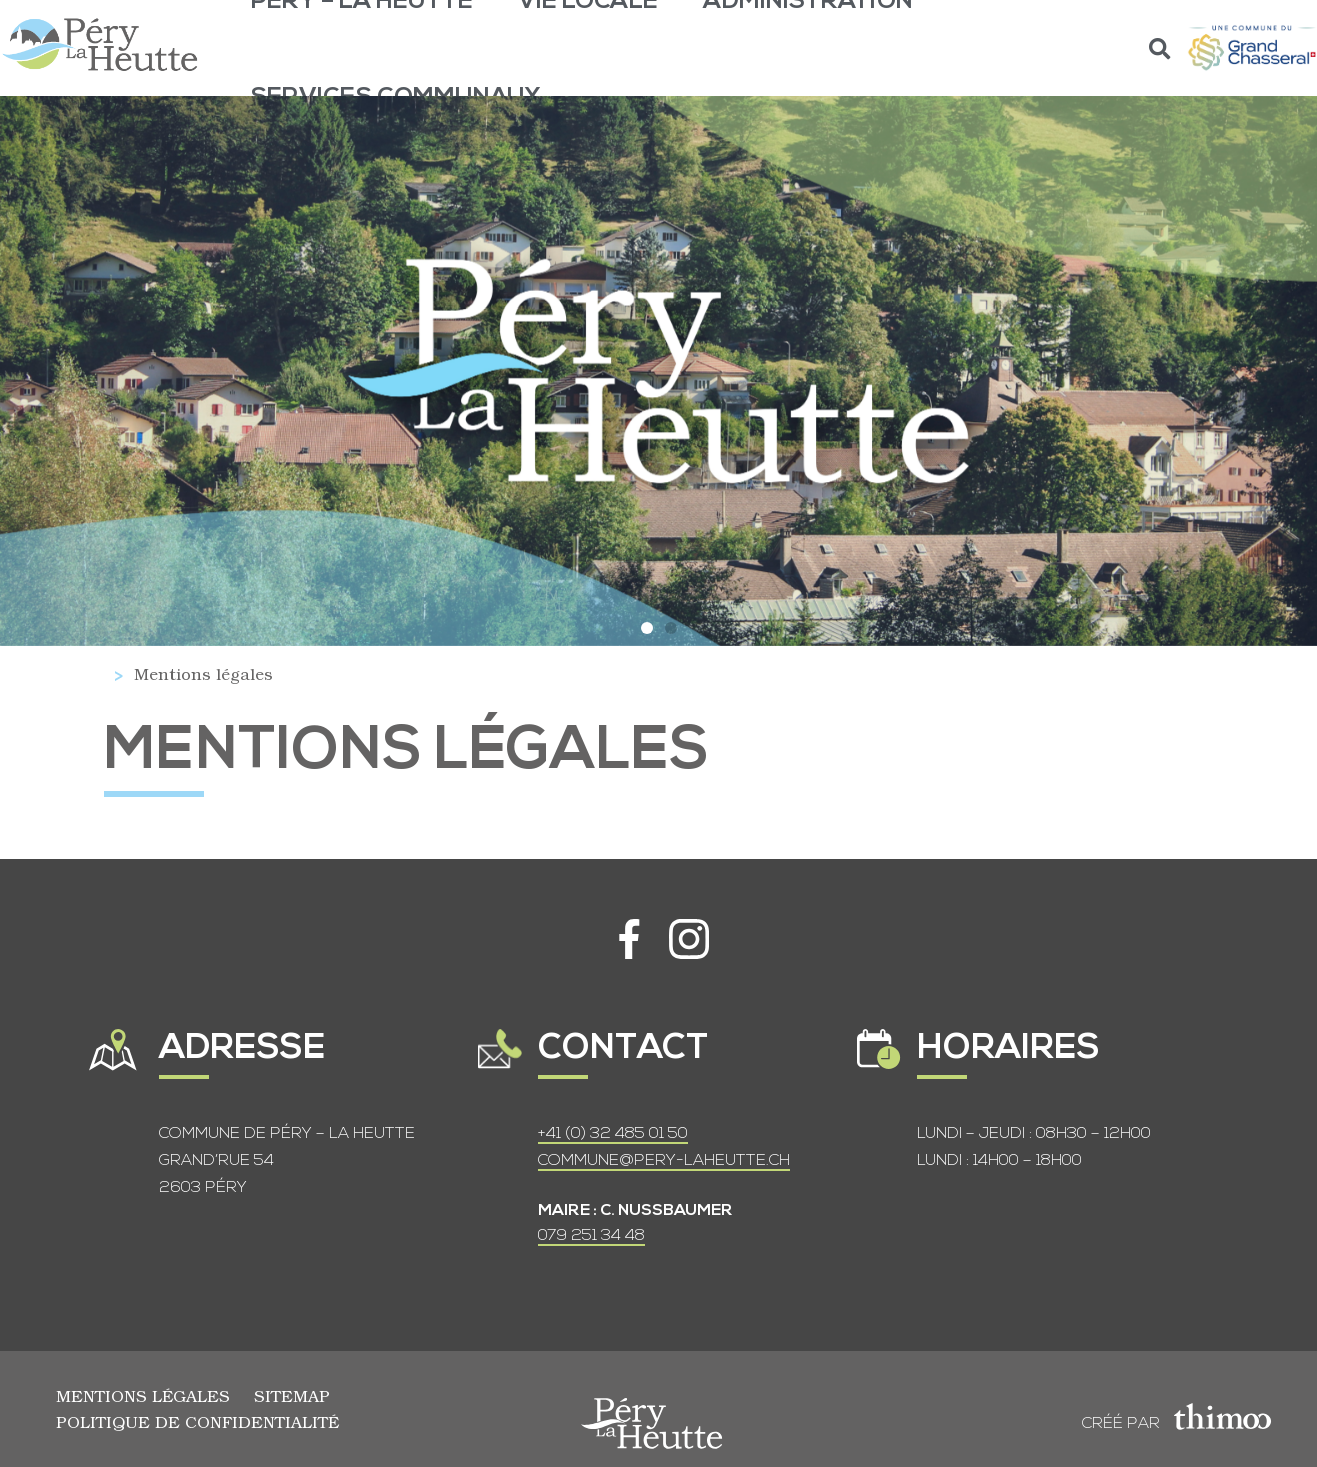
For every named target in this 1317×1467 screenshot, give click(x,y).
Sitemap (292, 1395)
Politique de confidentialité (197, 1421)
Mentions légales (143, 1395)
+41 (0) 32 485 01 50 (613, 1134)
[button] (1160, 48)
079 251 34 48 (591, 1236)
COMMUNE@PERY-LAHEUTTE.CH (664, 1161)
